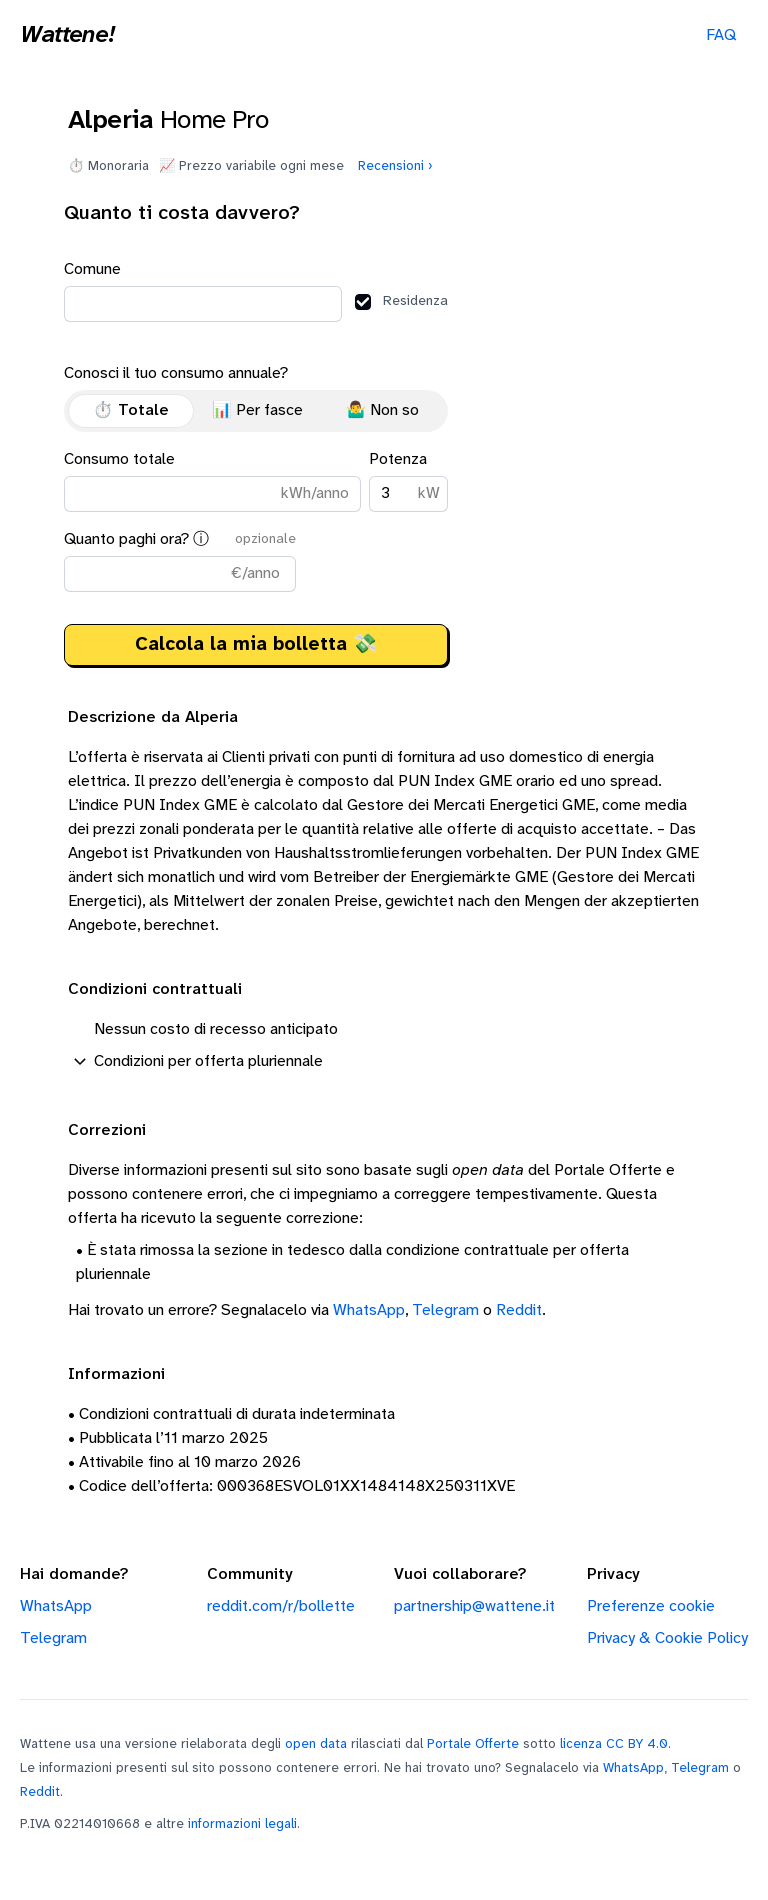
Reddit (519, 1310)
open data (316, 1744)
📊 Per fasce (257, 410)
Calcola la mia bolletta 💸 (256, 645)
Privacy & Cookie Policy (667, 1638)
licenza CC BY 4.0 (614, 1744)
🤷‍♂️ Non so (382, 410)
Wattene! (67, 36)
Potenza (408, 481)
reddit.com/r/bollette (281, 1606)
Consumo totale (212, 481)
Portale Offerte (473, 1744)
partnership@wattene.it (474, 1606)
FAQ (721, 35)
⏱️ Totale (131, 410)
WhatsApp (369, 1310)
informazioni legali (242, 1824)
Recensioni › (395, 166)
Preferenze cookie (651, 1606)
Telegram (445, 1310)
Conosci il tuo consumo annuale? (256, 398)
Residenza (401, 302)
